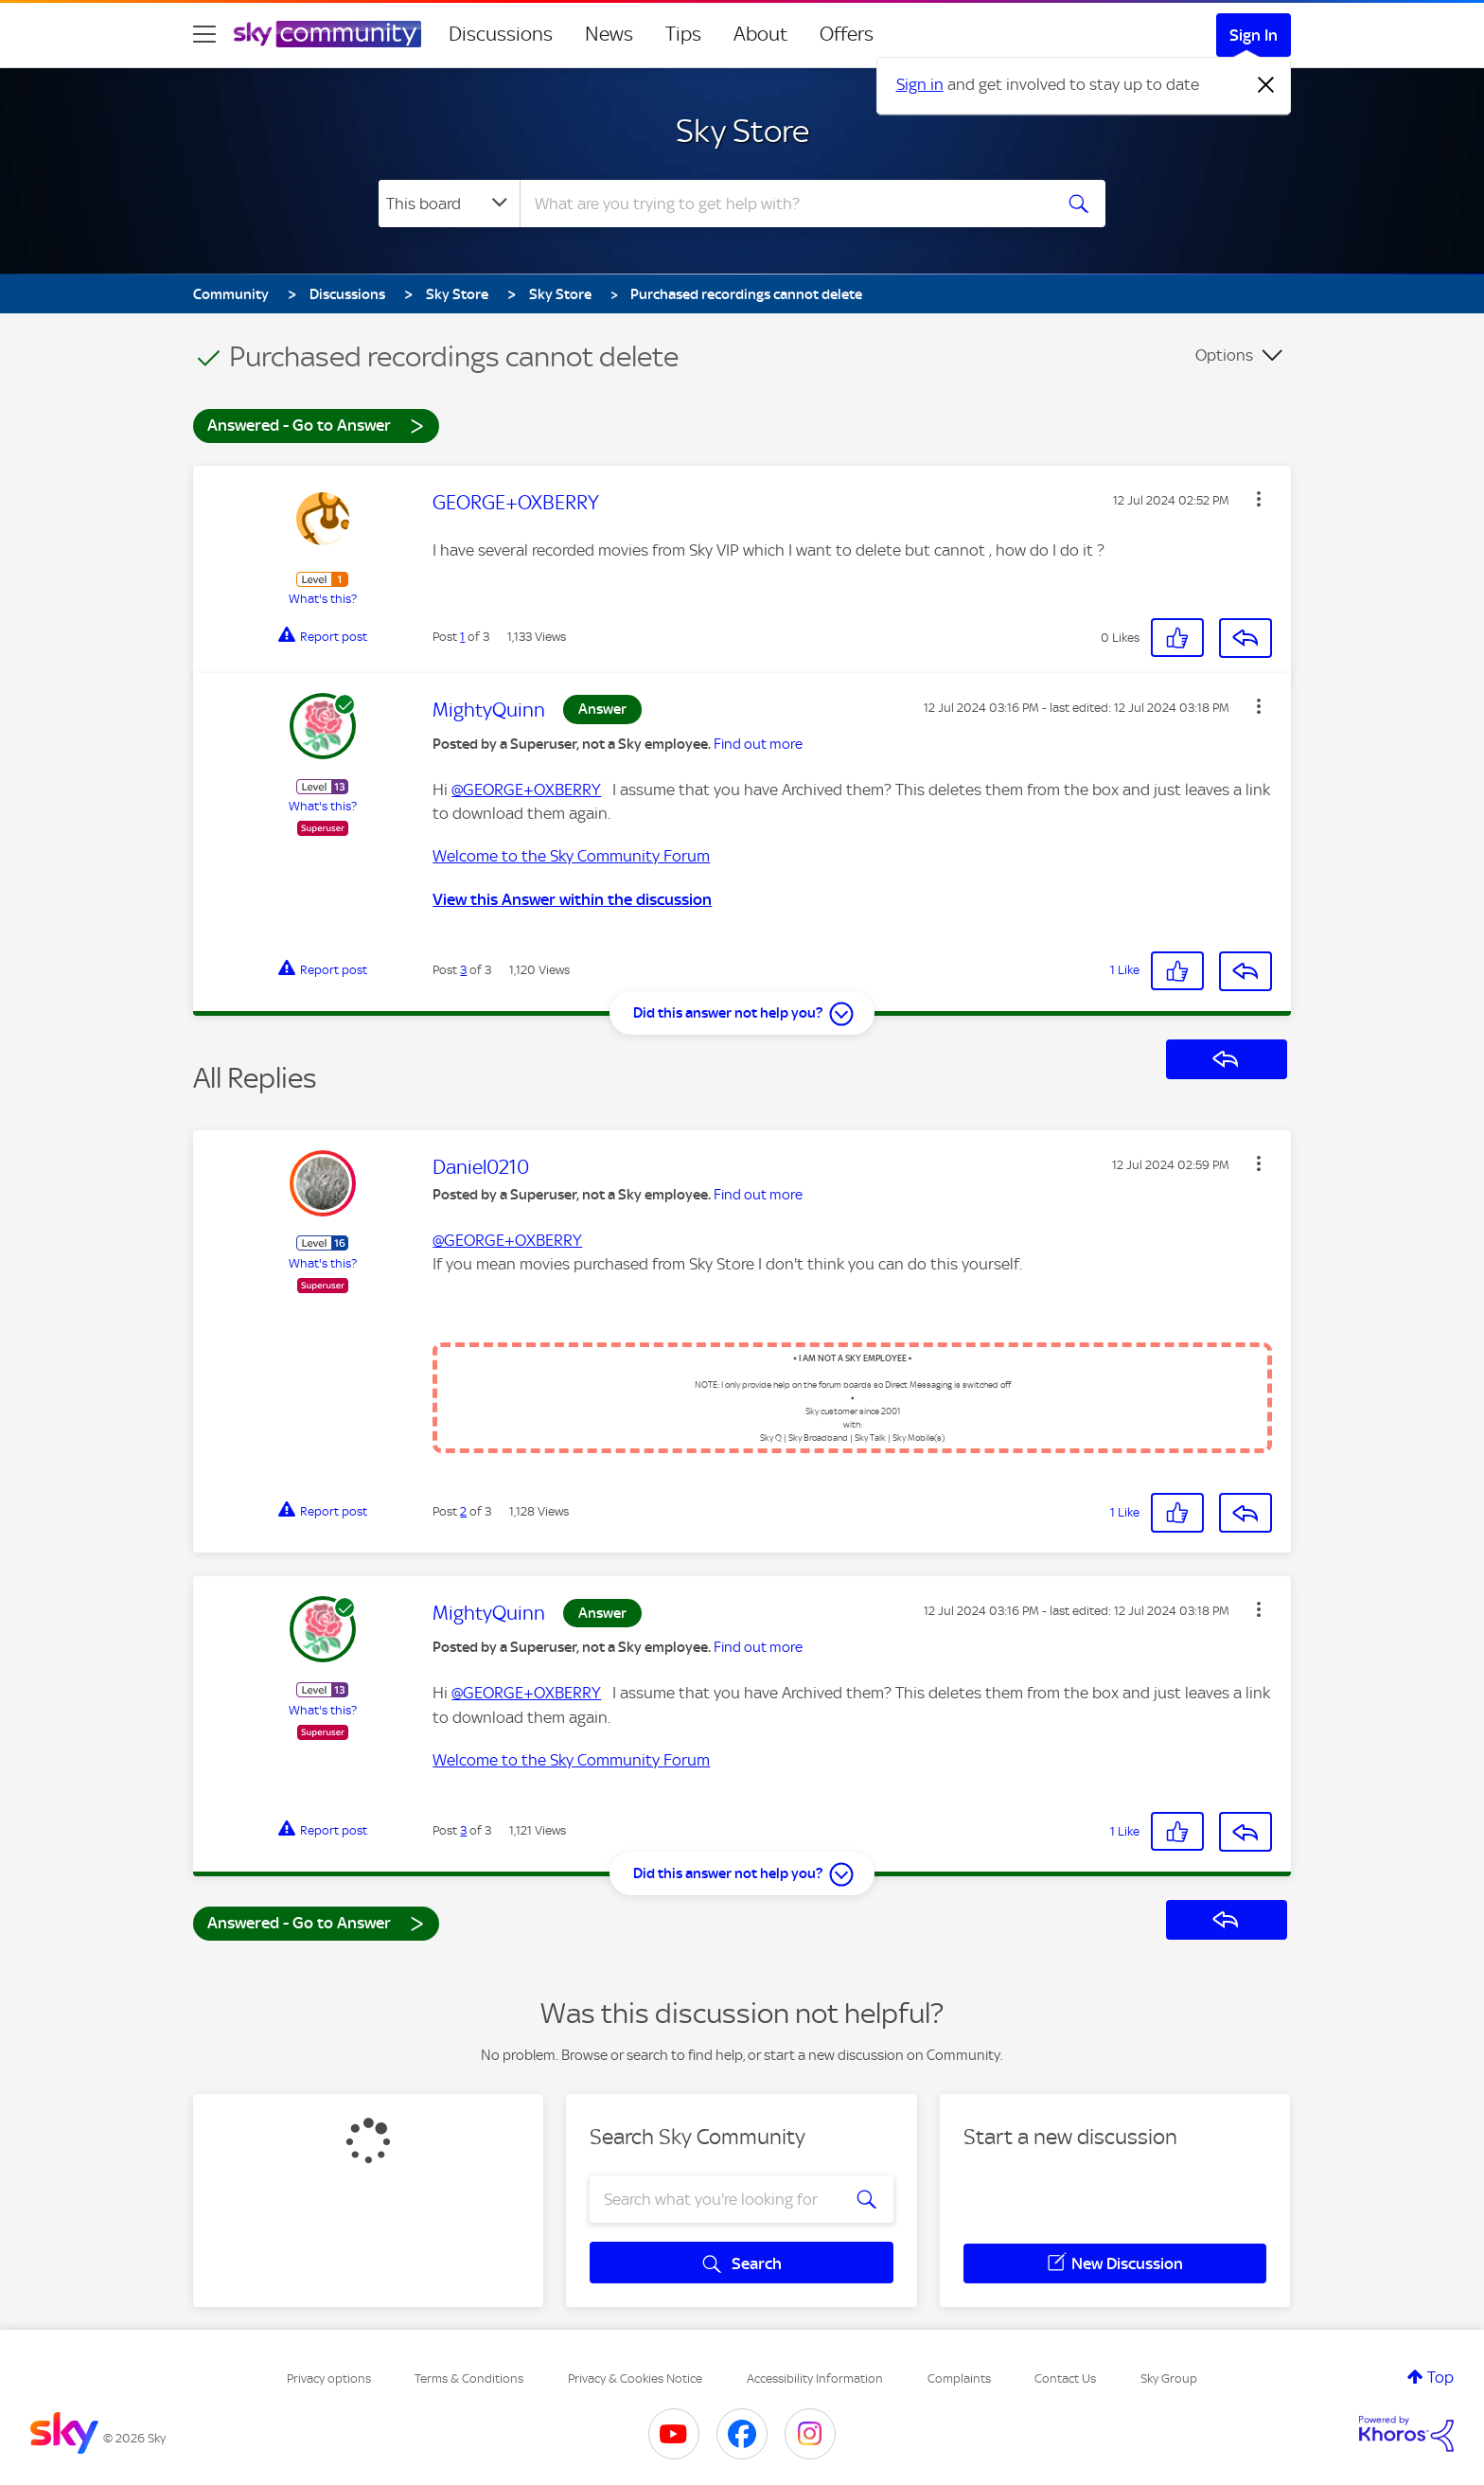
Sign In (1253, 35)
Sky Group (1168, 2378)
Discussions (501, 34)
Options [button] (1224, 355)
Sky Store (742, 131)
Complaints (959, 2378)
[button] (1259, 499)
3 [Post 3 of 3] (463, 970)
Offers (847, 34)
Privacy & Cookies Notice (635, 2378)
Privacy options (329, 2378)
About (760, 34)
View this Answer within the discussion (572, 899)
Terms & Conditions (469, 2378)
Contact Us (1065, 2378)
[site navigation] (204, 34)
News (609, 34)
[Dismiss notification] (1266, 85)
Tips (683, 34)
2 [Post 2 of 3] (463, 1511)
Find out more (758, 744)
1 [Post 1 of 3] (462, 637)
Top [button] (1440, 2377)
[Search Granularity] (449, 203)
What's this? (323, 599)
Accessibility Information (815, 2378)
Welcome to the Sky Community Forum (571, 855)
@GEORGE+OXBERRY (526, 789)
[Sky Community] (327, 34)
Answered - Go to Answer (316, 424)
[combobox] (784, 203)
